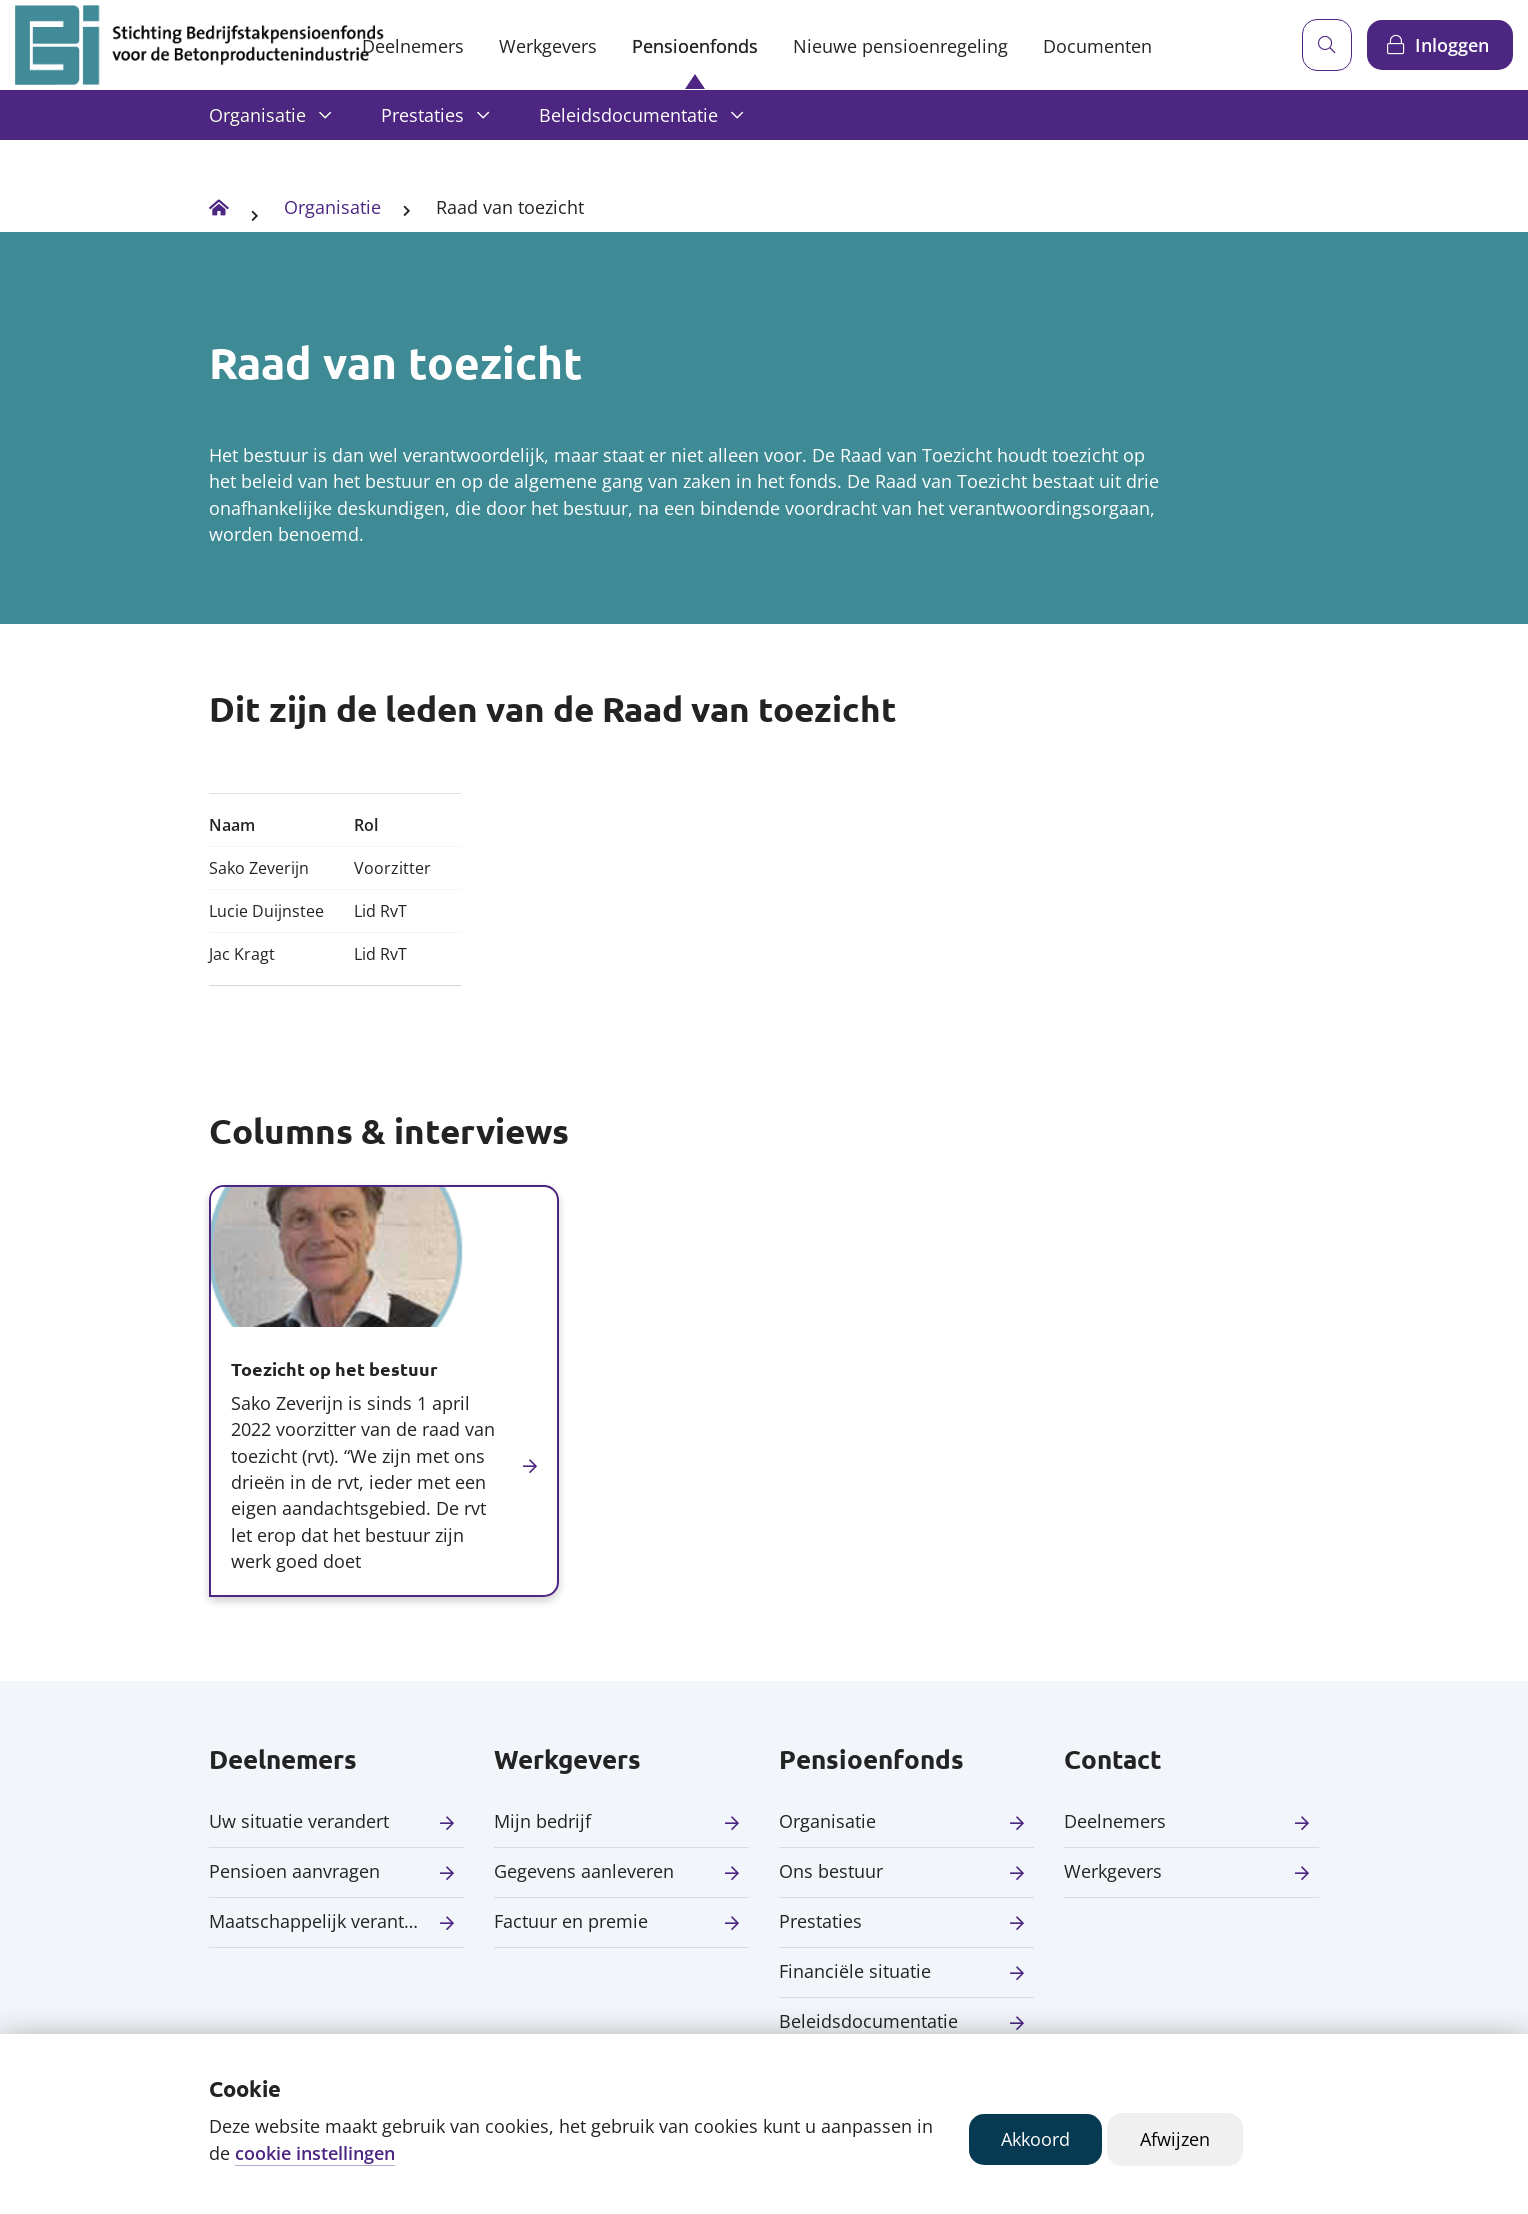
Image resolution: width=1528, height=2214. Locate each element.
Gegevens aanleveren (584, 1871)
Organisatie (257, 115)
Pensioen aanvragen (294, 1871)
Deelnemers (413, 46)
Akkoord (1035, 2139)
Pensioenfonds (695, 46)
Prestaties (422, 115)
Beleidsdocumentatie (628, 115)
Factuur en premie (571, 1921)
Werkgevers (548, 46)
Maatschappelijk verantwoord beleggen (336, 1921)
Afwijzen (1175, 2139)
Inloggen (1452, 45)
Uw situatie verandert (299, 1821)
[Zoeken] (1327, 45)
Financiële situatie (855, 1971)
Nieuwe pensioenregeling (900, 46)
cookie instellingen (315, 2153)
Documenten (1097, 46)
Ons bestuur (831, 1871)
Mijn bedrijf (542, 1821)
